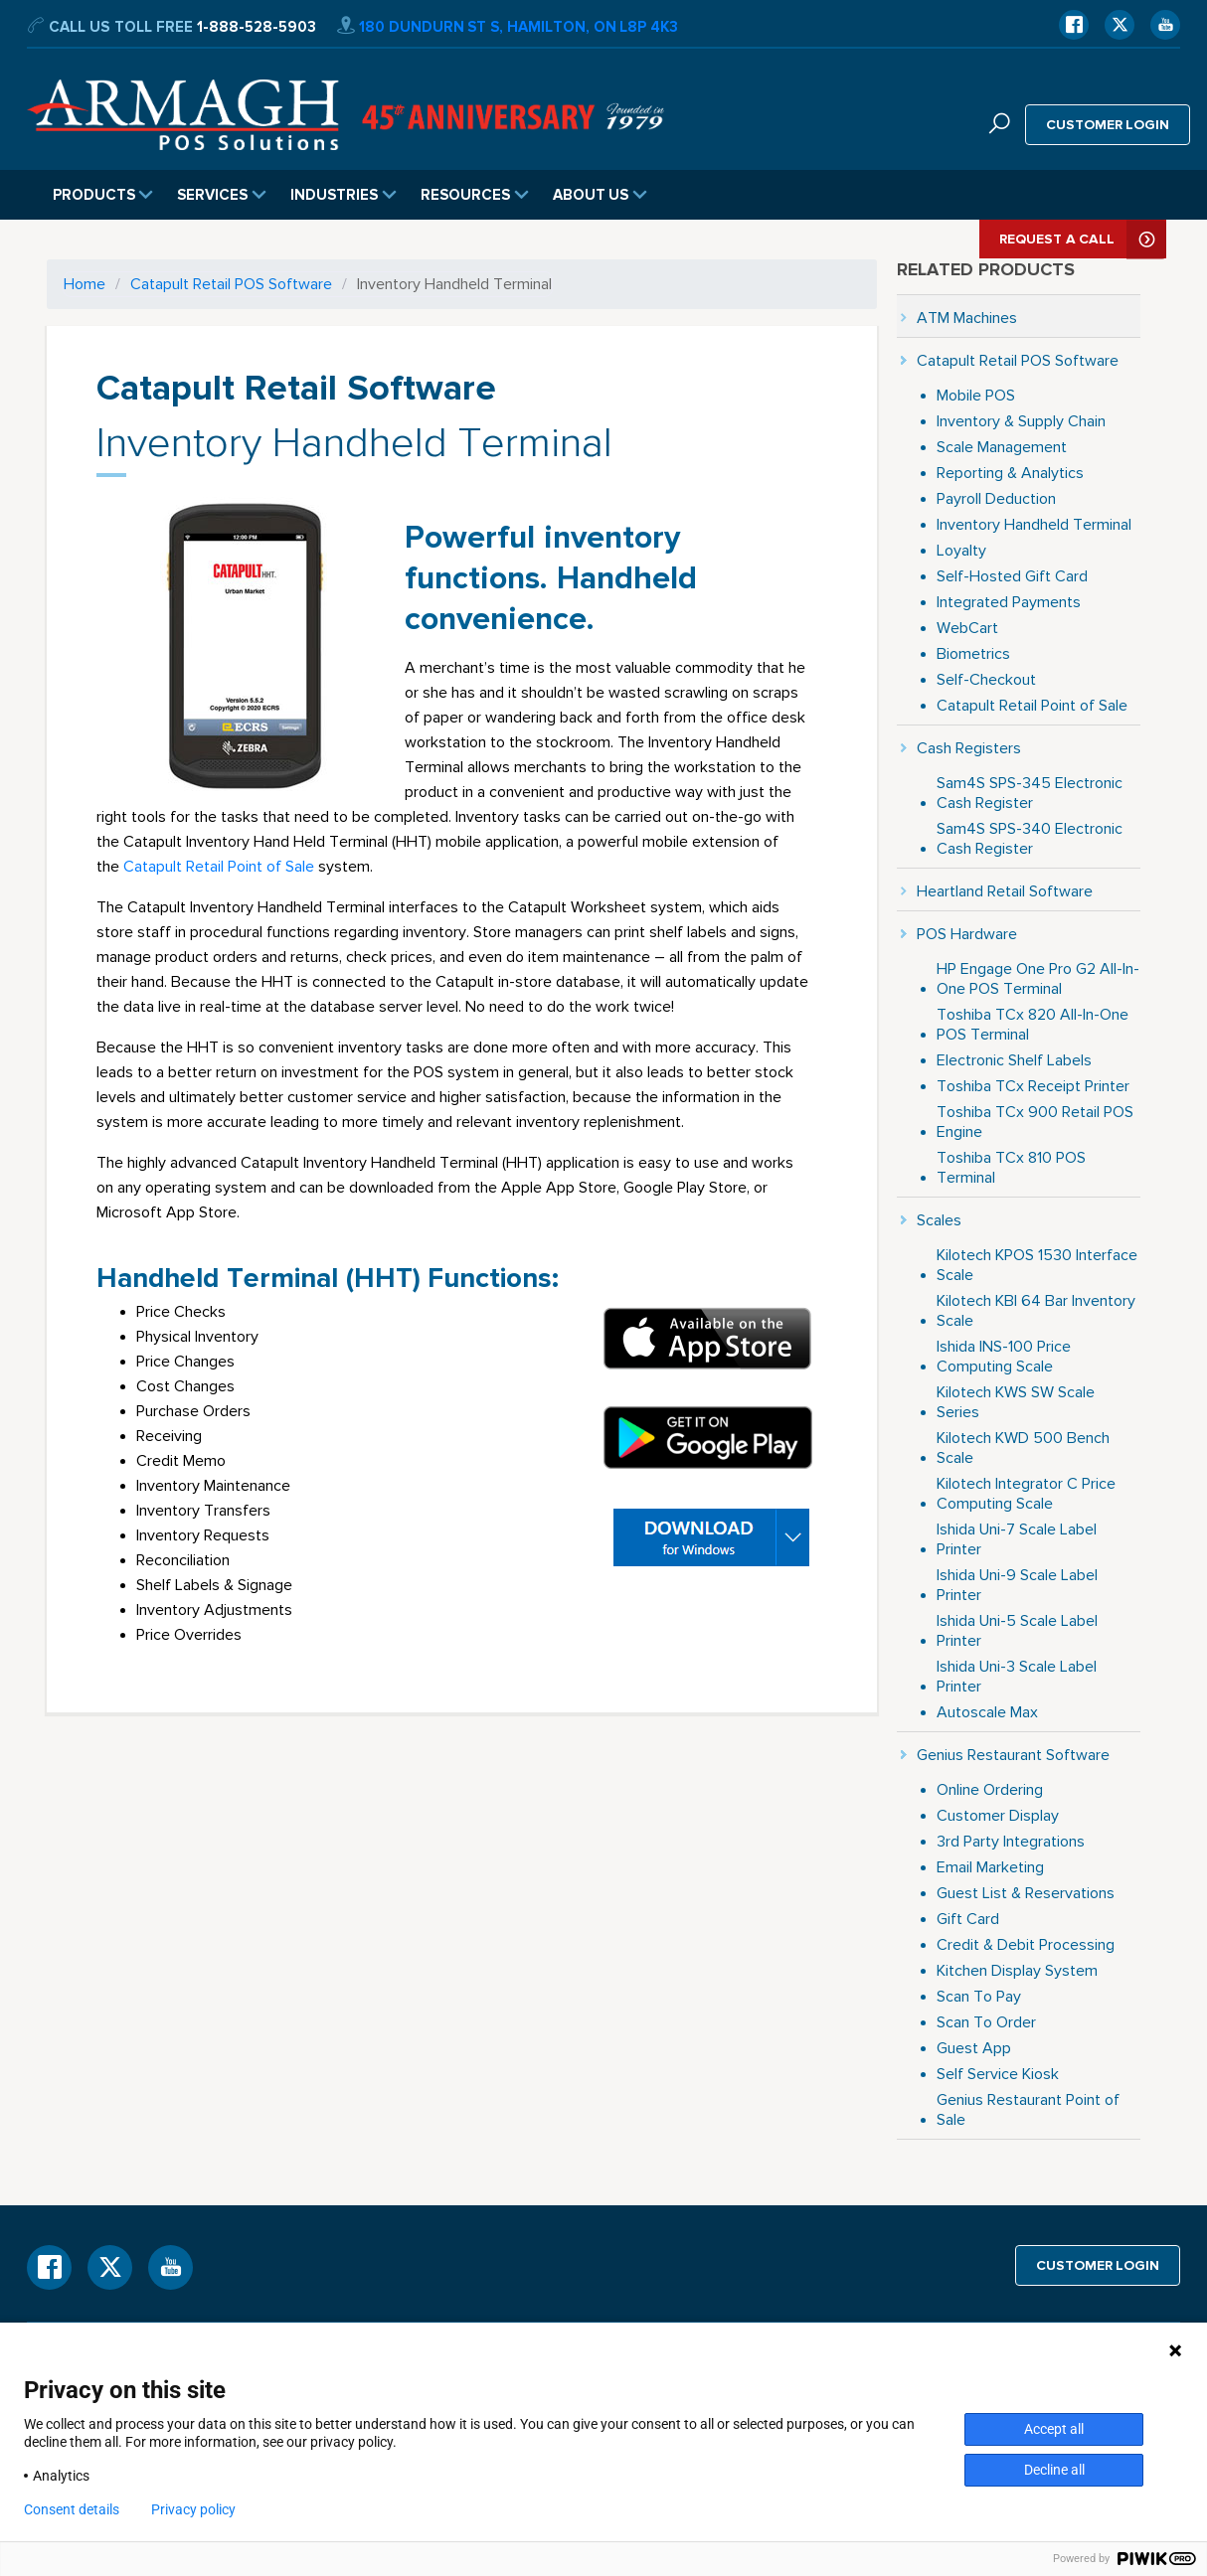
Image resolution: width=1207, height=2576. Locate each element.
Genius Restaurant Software (1013, 1754)
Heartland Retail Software (1005, 891)
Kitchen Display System (1017, 1970)
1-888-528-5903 (256, 27)
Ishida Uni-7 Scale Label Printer (1017, 1539)
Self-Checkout (986, 679)
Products (103, 195)
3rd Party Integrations (1011, 1841)
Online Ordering (990, 1789)
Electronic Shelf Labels (1014, 1059)
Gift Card (968, 1918)
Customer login (1108, 124)
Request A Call (1082, 239)
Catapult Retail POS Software (231, 283)
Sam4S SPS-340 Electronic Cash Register (1029, 838)
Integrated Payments (1009, 601)
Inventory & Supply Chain (1021, 420)
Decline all (1054, 2470)
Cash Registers (969, 747)
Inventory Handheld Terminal (1034, 524)
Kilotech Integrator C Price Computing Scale (1026, 1493)
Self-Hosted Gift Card (1012, 575)
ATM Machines (967, 317)
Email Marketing (990, 1866)
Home (84, 283)
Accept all (1054, 2429)
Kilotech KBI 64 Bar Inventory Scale (1036, 1310)
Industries (343, 195)
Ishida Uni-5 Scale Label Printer (1017, 1630)
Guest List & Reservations (1026, 1892)
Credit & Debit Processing (1026, 1944)
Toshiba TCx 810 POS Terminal (1011, 1167)
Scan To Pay (979, 1996)
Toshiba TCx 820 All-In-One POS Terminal (1032, 1024)
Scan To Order (986, 2021)
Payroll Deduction (996, 498)
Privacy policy (193, 2509)
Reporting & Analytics (1010, 472)
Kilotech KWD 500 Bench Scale (1023, 1447)
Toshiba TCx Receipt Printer (1033, 1085)
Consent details (71, 2509)
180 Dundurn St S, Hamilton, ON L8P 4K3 (507, 27)
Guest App (974, 2047)
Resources (475, 195)
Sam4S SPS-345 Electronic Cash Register (1029, 792)
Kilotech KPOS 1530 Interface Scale (1037, 1264)
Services (221, 195)
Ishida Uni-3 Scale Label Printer (1017, 1676)
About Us (600, 195)
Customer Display (998, 1815)
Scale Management (1002, 446)
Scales (939, 1219)
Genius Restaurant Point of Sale (1028, 2109)
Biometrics (973, 653)
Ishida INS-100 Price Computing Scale (1004, 1356)
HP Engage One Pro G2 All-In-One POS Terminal (1038, 978)
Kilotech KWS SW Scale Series (1016, 1401)
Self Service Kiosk (998, 2073)
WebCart (967, 627)
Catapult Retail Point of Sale (218, 866)
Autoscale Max (987, 1711)
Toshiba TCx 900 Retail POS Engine (1035, 1121)
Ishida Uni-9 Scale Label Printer (1017, 1584)
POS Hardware (967, 933)
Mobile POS (976, 395)
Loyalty (961, 550)
